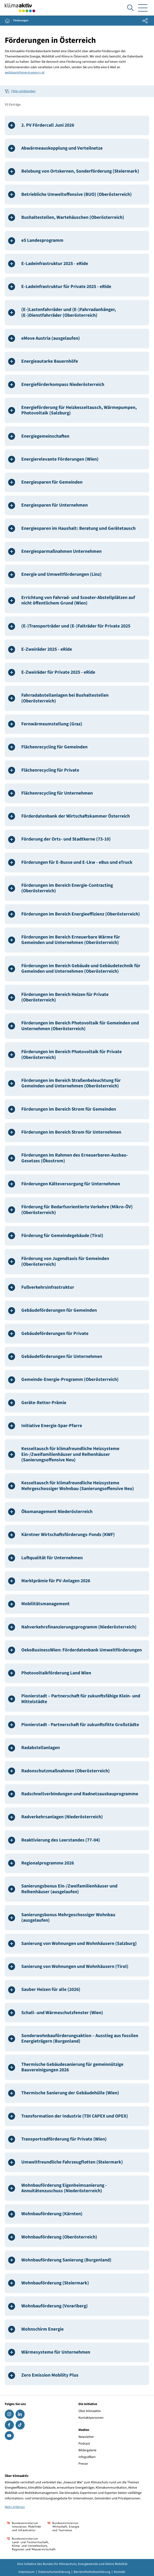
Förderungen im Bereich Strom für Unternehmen (71, 1132)
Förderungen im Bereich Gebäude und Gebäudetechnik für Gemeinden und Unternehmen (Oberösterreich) (80, 968)
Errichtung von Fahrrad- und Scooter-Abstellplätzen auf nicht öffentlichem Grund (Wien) (78, 600)
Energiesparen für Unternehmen (54, 505)
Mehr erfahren (15, 2507)
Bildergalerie (87, 2450)
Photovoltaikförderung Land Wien (56, 1673)
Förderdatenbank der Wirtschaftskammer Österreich (75, 816)
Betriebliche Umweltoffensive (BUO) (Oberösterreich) (76, 194)
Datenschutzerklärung (54, 2572)
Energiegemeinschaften (45, 436)
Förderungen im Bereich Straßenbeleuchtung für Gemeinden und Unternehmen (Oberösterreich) (71, 1083)
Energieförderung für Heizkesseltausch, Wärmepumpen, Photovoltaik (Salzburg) (79, 410)
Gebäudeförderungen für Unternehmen (61, 1356)
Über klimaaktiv (89, 2411)
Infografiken (87, 2457)
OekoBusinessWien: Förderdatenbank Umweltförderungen (81, 1650)
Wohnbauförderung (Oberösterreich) (59, 2237)
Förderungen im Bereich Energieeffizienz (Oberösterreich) (80, 914)
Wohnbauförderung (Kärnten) (51, 2213)
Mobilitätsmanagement (45, 1603)
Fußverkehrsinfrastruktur (47, 1287)
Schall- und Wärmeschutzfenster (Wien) (62, 2012)
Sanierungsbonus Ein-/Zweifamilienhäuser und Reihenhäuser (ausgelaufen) (69, 1889)
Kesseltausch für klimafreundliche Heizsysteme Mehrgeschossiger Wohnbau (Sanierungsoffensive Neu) (77, 1486)
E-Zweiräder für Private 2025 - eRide (58, 672)
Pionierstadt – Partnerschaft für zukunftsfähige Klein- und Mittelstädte (80, 1699)
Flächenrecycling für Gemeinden (54, 747)
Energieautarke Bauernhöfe (49, 361)
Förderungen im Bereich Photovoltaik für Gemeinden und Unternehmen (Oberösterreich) (80, 1026)
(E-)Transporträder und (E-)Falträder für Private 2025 (75, 626)
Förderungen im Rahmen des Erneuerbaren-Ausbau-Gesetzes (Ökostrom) (74, 1158)
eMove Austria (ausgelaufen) (50, 338)
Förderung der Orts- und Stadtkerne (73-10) (66, 839)
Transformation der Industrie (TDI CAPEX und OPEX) (74, 2116)
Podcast (84, 2443)
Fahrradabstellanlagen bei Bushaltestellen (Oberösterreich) (65, 698)
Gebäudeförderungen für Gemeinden (59, 1310)
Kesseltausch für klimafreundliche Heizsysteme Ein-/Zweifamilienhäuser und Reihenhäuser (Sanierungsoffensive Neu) (70, 1454)
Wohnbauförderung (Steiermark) (55, 2283)
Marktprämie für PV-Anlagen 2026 (55, 1580)
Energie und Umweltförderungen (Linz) (61, 574)
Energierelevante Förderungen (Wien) (60, 459)
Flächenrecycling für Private (50, 770)
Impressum (26, 2572)
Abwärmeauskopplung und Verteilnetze (62, 148)
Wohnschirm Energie (42, 2329)
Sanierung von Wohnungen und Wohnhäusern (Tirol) (74, 1966)
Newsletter (86, 2437)
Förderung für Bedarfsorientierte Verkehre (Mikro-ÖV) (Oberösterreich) (77, 1209)
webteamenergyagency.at (24, 72)
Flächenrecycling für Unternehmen (57, 793)
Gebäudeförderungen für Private (54, 1333)
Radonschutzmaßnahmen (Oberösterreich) (65, 1771)
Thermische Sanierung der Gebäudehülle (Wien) (70, 2093)
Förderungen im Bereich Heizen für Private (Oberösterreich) (65, 997)
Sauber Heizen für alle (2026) (50, 1989)
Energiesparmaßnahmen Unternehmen (61, 551)
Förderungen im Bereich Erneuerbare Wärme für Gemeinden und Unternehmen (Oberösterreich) (70, 940)
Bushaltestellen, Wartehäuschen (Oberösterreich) (72, 217)
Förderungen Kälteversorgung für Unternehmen (70, 1184)
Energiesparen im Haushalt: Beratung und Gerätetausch (78, 528)
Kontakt (119, 2572)
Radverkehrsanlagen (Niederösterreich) (62, 1816)
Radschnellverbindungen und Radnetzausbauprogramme (79, 1794)
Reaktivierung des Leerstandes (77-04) (60, 1840)
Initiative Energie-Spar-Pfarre (51, 1425)
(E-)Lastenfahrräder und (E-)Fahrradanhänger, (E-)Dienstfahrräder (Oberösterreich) (68, 312)
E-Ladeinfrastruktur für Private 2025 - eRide (66, 286)
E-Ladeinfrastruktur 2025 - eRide (54, 263)
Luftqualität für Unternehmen (52, 1557)
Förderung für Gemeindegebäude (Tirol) (62, 1235)
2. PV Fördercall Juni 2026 (47, 125)
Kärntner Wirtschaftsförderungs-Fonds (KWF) (68, 1534)
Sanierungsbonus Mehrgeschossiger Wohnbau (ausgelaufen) (68, 1917)
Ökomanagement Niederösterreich (57, 1511)
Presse (83, 2463)
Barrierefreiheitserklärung (92, 2572)
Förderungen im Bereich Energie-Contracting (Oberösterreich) (67, 888)
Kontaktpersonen (91, 2417)
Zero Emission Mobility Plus (49, 2375)
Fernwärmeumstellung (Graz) (51, 724)
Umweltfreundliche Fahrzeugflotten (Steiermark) (72, 2162)
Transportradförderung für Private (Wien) (64, 2139)
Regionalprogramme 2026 (47, 1863)
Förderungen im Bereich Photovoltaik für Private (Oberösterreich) (71, 1054)
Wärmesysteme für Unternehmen (55, 2352)
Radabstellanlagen (40, 1747)
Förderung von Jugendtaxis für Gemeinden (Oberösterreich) (65, 1261)
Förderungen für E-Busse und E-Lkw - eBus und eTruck (76, 862)
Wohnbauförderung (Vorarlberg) (54, 2306)
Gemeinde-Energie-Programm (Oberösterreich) (70, 1379)
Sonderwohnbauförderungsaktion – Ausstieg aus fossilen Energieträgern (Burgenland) (79, 2038)
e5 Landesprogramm (42, 240)
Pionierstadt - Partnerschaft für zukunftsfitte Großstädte (80, 1724)
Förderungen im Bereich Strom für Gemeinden (68, 1109)
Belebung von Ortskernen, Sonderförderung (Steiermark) (80, 171)
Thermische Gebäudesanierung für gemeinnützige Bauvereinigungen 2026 (72, 2067)
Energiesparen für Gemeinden (51, 482)
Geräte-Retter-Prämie (43, 1402)
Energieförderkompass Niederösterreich (62, 384)
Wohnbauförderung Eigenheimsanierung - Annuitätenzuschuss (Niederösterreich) (64, 2188)
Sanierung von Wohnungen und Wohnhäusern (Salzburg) (79, 1943)
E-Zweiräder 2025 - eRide (46, 649)
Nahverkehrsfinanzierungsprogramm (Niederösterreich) (79, 1627)
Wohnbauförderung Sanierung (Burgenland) (66, 2260)
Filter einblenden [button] (20, 91)
